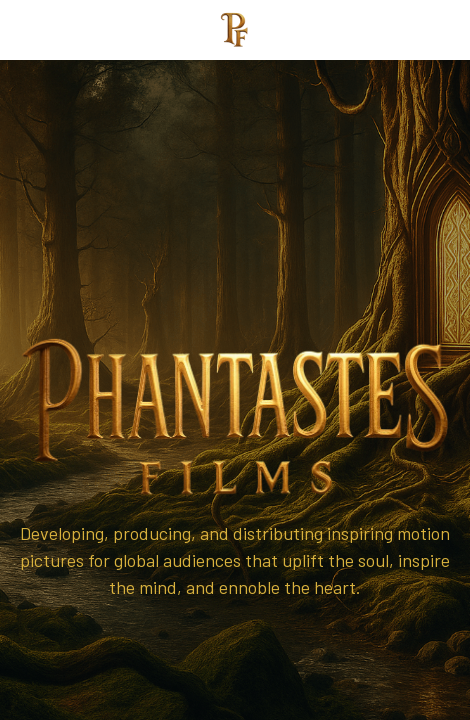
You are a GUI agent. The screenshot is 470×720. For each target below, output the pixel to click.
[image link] (235, 28)
